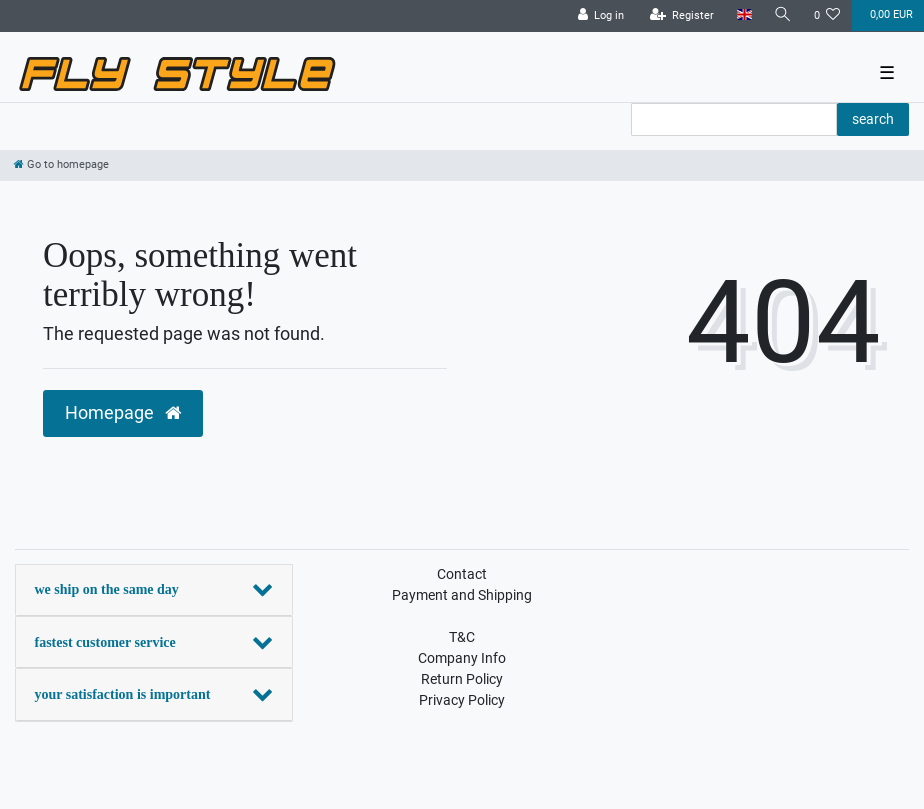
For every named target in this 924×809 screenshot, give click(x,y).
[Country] (743, 15)
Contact (462, 574)
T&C (462, 637)
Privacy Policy (462, 700)
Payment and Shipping (462, 595)
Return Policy (462, 679)
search (873, 119)
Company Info (462, 658)
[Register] (682, 16)
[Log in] (601, 16)
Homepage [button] (123, 413)
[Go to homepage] (61, 164)
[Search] (783, 15)
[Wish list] (827, 16)
